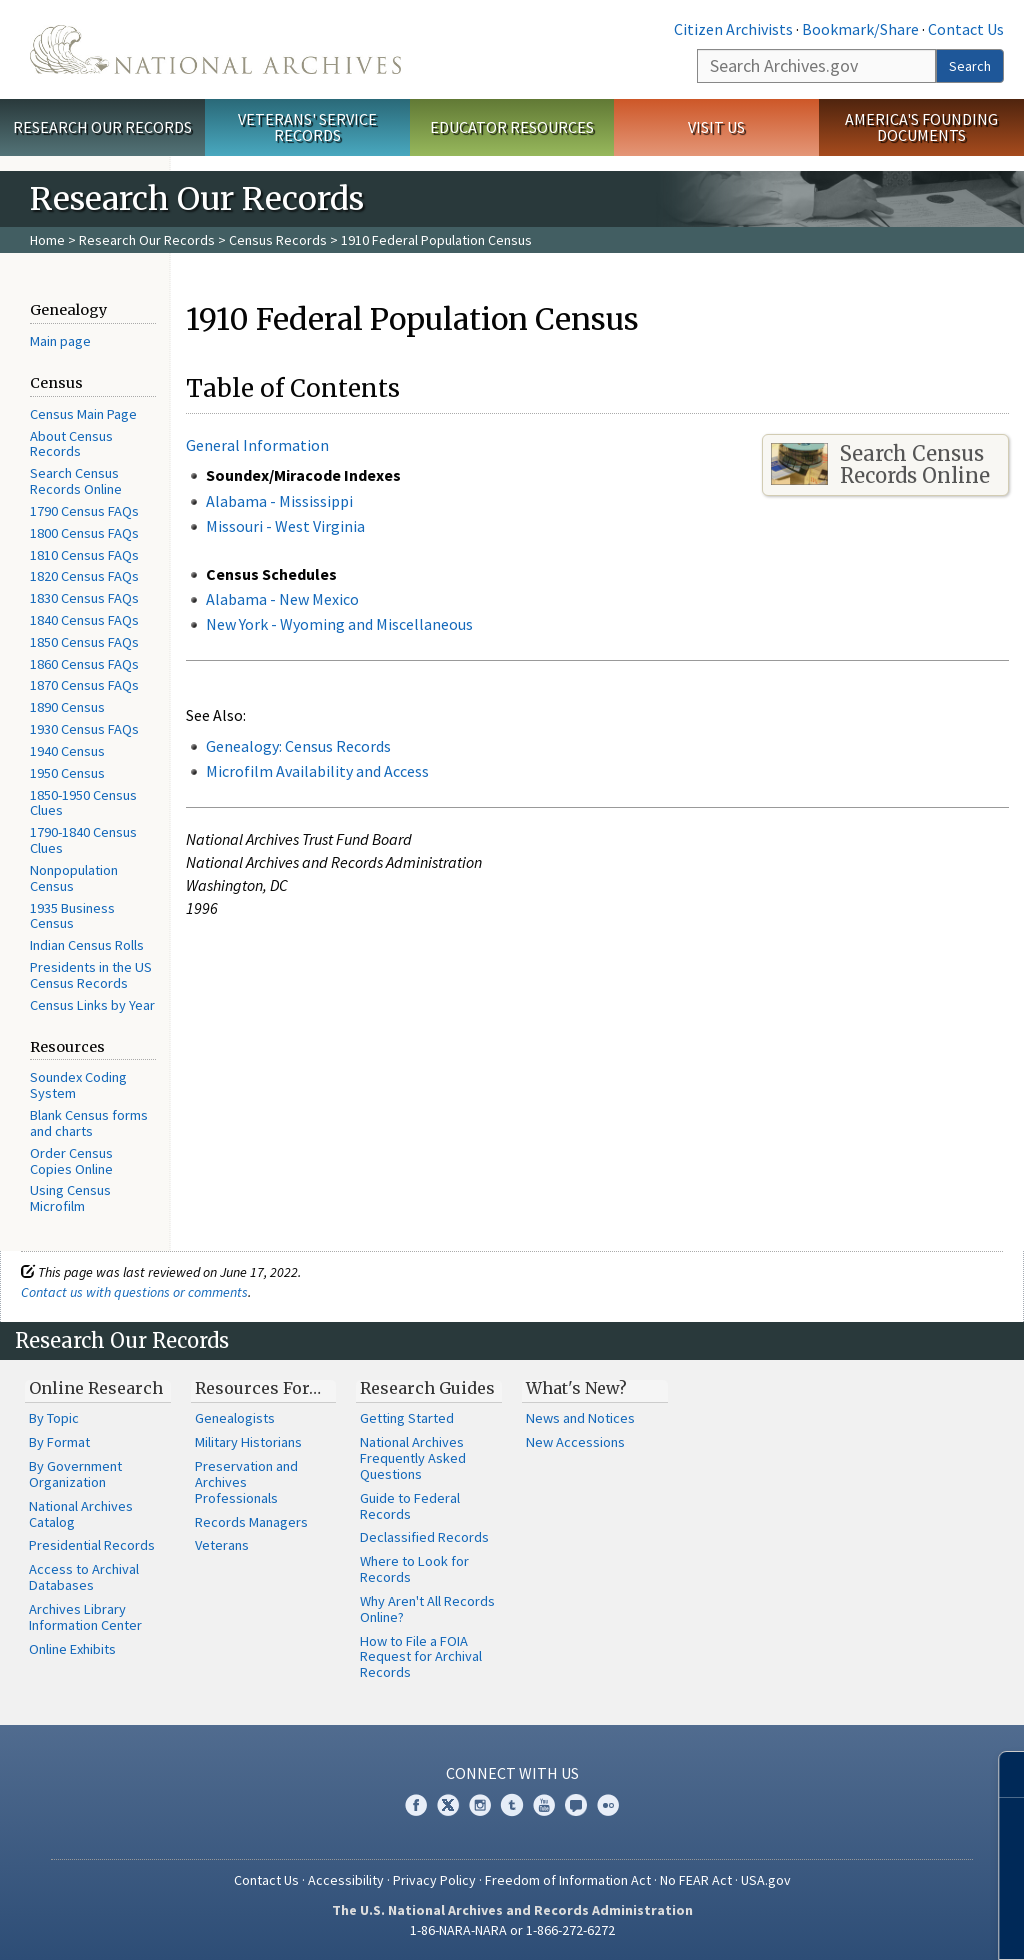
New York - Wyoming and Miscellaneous (339, 624)
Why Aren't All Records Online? (427, 1609)
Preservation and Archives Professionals (246, 1482)
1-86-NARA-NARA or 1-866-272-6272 (512, 1930)
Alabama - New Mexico (282, 599)
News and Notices (580, 1418)
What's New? (576, 1388)
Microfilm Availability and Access (317, 771)
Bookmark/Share (860, 29)
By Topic (54, 1418)
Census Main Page (83, 414)
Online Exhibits (72, 1649)
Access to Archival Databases (84, 1577)
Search (970, 66)
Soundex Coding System (78, 1085)
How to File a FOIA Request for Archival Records (421, 1657)
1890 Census (67, 707)
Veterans (222, 1545)
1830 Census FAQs (84, 598)
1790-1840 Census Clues (83, 840)
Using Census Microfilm (70, 1198)
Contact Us (966, 29)
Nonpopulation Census (74, 878)
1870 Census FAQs (84, 685)
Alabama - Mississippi (279, 501)
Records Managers (251, 1522)
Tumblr (512, 1805)
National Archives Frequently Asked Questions (413, 1458)
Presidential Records (92, 1545)
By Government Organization (75, 1474)
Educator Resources (512, 127)
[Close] (1000, 1774)
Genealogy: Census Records (298, 746)
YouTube (544, 1805)
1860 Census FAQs (84, 664)
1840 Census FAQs (84, 620)
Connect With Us (512, 1773)
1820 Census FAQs (84, 576)
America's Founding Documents (921, 127)
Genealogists (235, 1418)
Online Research (96, 1388)
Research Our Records (102, 127)
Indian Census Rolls (87, 945)
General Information (257, 445)
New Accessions (575, 1442)
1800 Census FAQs (84, 533)
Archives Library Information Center (85, 1617)
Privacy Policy (434, 1880)
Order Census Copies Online (71, 1161)
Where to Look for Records (414, 1569)
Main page (60, 341)
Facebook (416, 1805)
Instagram (480, 1805)
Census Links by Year (92, 1005)
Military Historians (248, 1442)
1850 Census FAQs (84, 642)
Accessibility (346, 1880)
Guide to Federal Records (410, 1506)
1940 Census (67, 751)
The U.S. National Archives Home (215, 49)
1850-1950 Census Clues (83, 803)
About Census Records (71, 444)
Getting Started (407, 1418)
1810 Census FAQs (84, 555)
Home (47, 240)
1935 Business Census (72, 916)
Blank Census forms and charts (89, 1123)
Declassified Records (424, 1537)
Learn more (846, 1924)
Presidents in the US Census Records (91, 975)
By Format (59, 1442)
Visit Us (716, 127)
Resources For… (258, 1388)
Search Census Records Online (76, 481)
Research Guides (427, 1388)
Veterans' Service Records (307, 127)
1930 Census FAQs (84, 729)
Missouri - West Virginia (285, 526)
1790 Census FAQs (84, 511)
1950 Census (67, 773)
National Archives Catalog (81, 1514)
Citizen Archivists (733, 29)
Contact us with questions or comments (134, 1292)
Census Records (278, 240)
